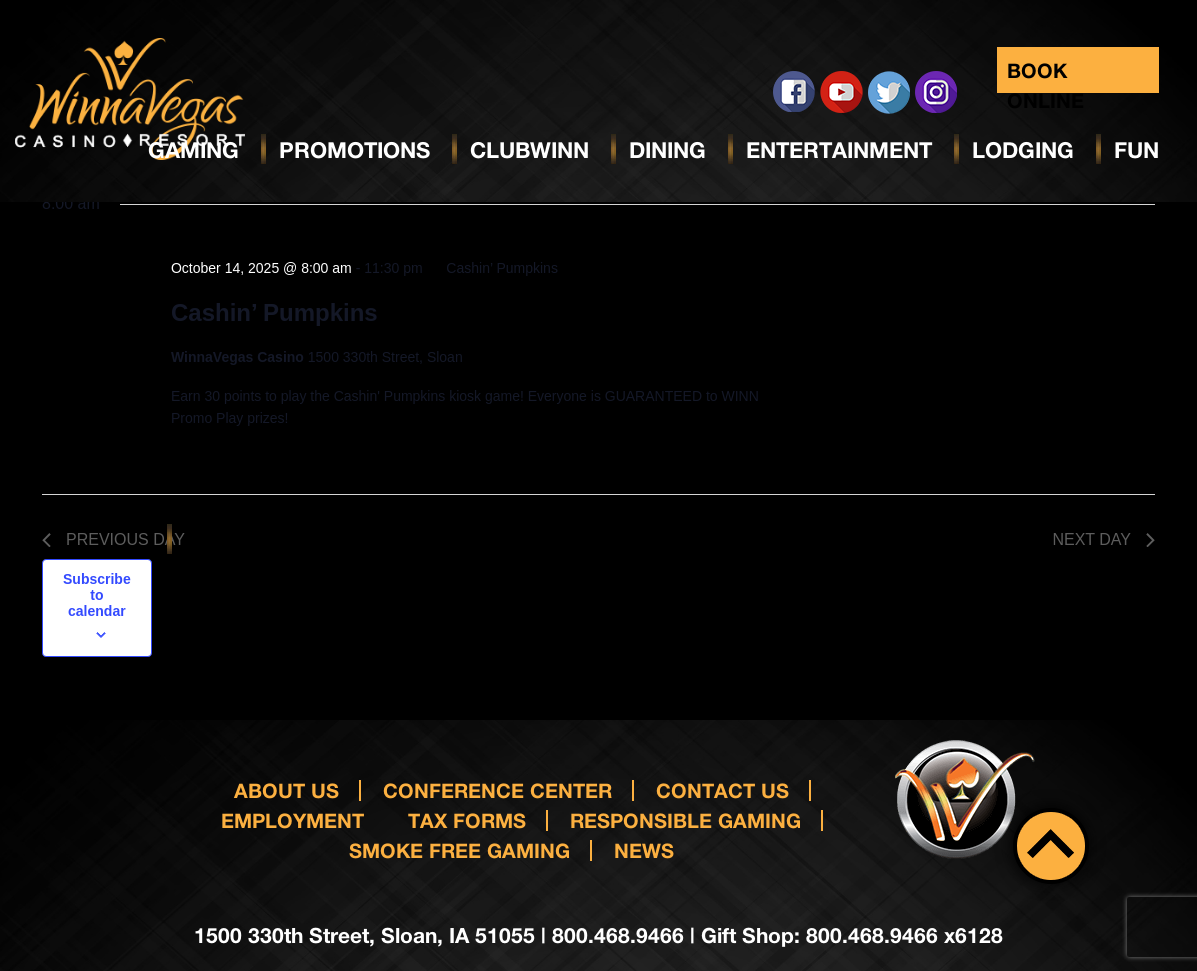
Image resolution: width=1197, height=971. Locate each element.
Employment (292, 820)
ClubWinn (529, 150)
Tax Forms (467, 820)
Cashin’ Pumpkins (274, 312)
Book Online (1045, 75)
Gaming (193, 150)
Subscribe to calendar (97, 595)
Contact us (722, 790)
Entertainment (839, 150)
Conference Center (497, 790)
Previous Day (113, 539)
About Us (286, 790)
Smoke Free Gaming (459, 850)
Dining (667, 150)
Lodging (1023, 150)
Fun (1136, 150)
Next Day (1103, 539)
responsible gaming (685, 820)
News (644, 850)
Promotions (354, 150)
